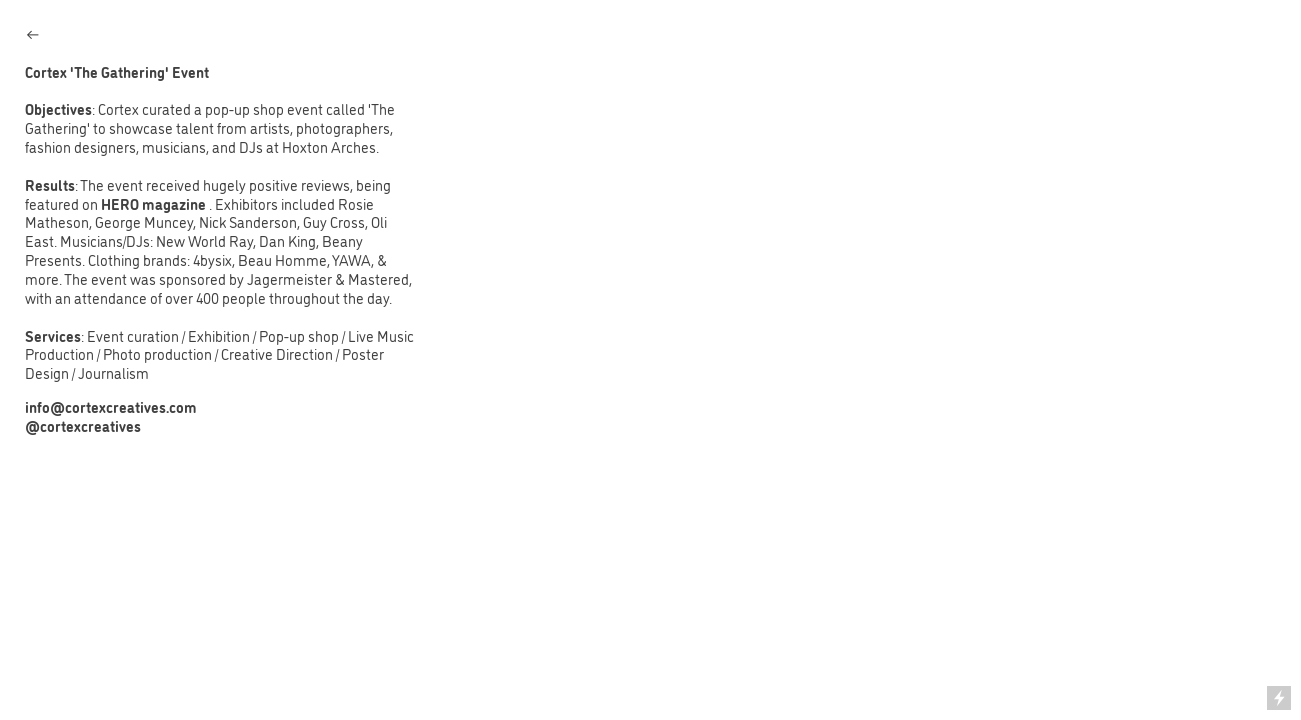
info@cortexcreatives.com (111, 407)
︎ (32, 34)
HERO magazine (155, 204)
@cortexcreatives (83, 426)
